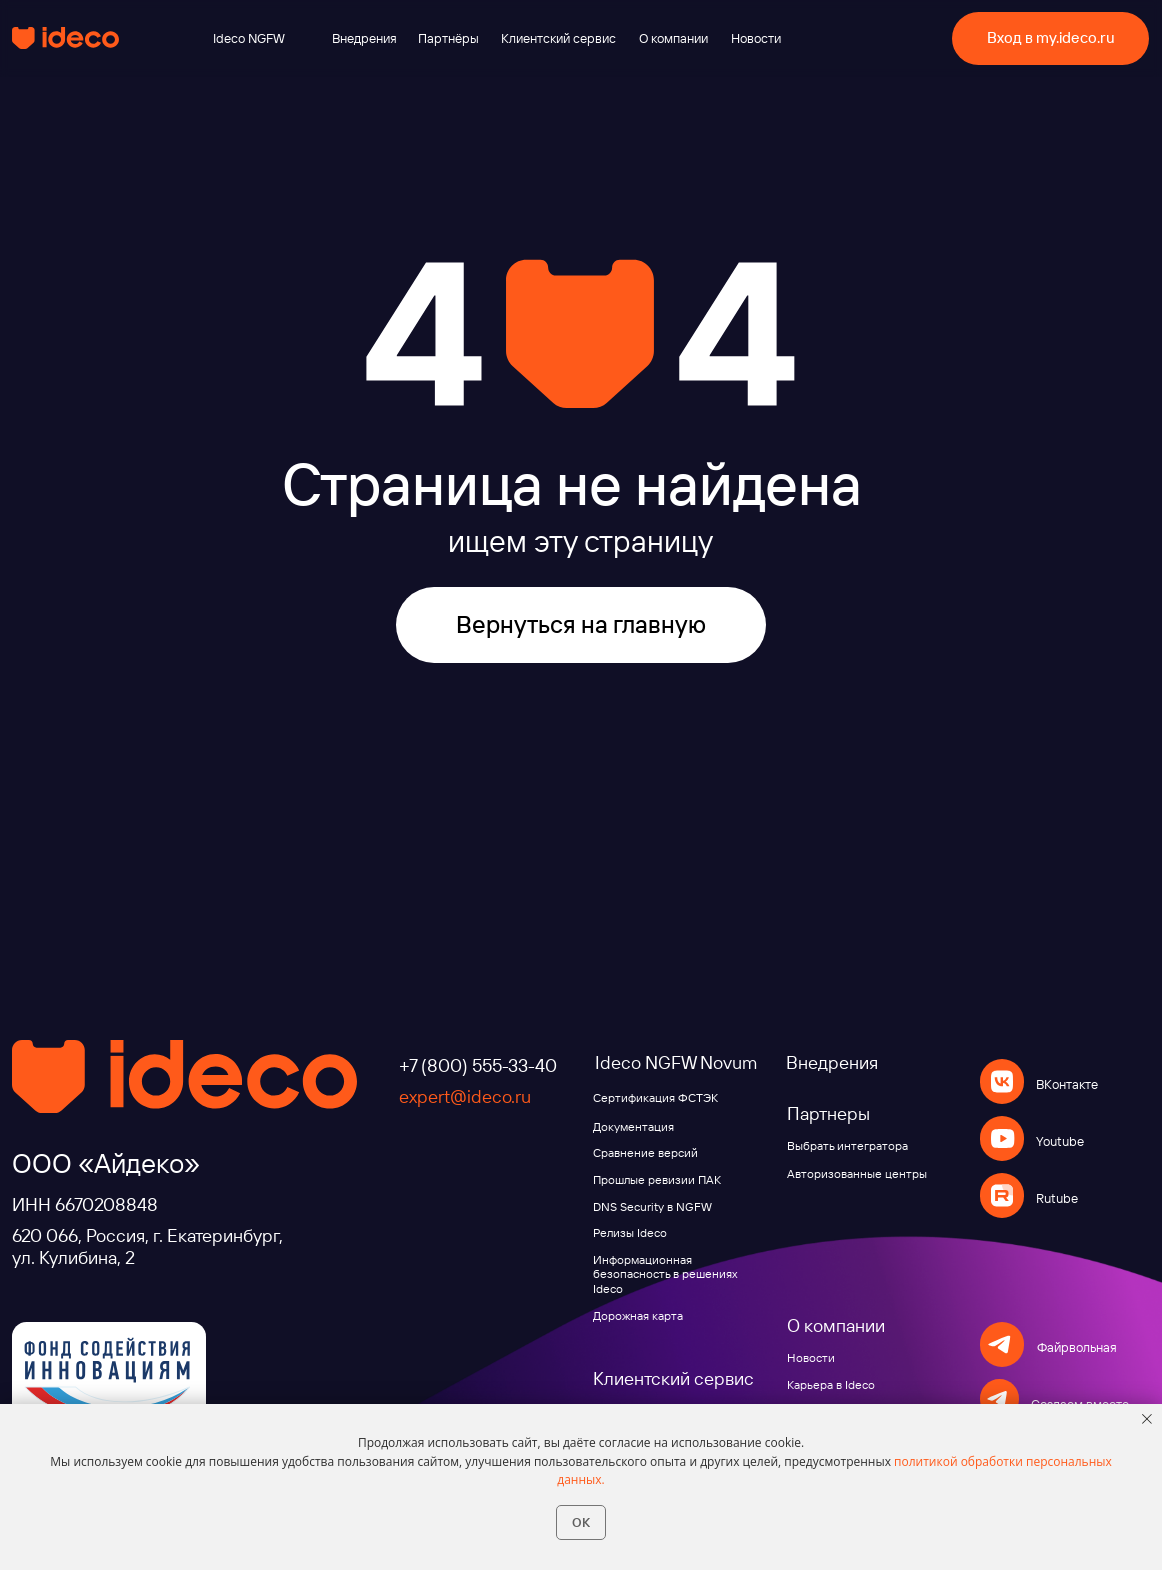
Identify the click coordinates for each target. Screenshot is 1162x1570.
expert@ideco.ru (465, 1096)
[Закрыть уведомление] (1147, 1419)
